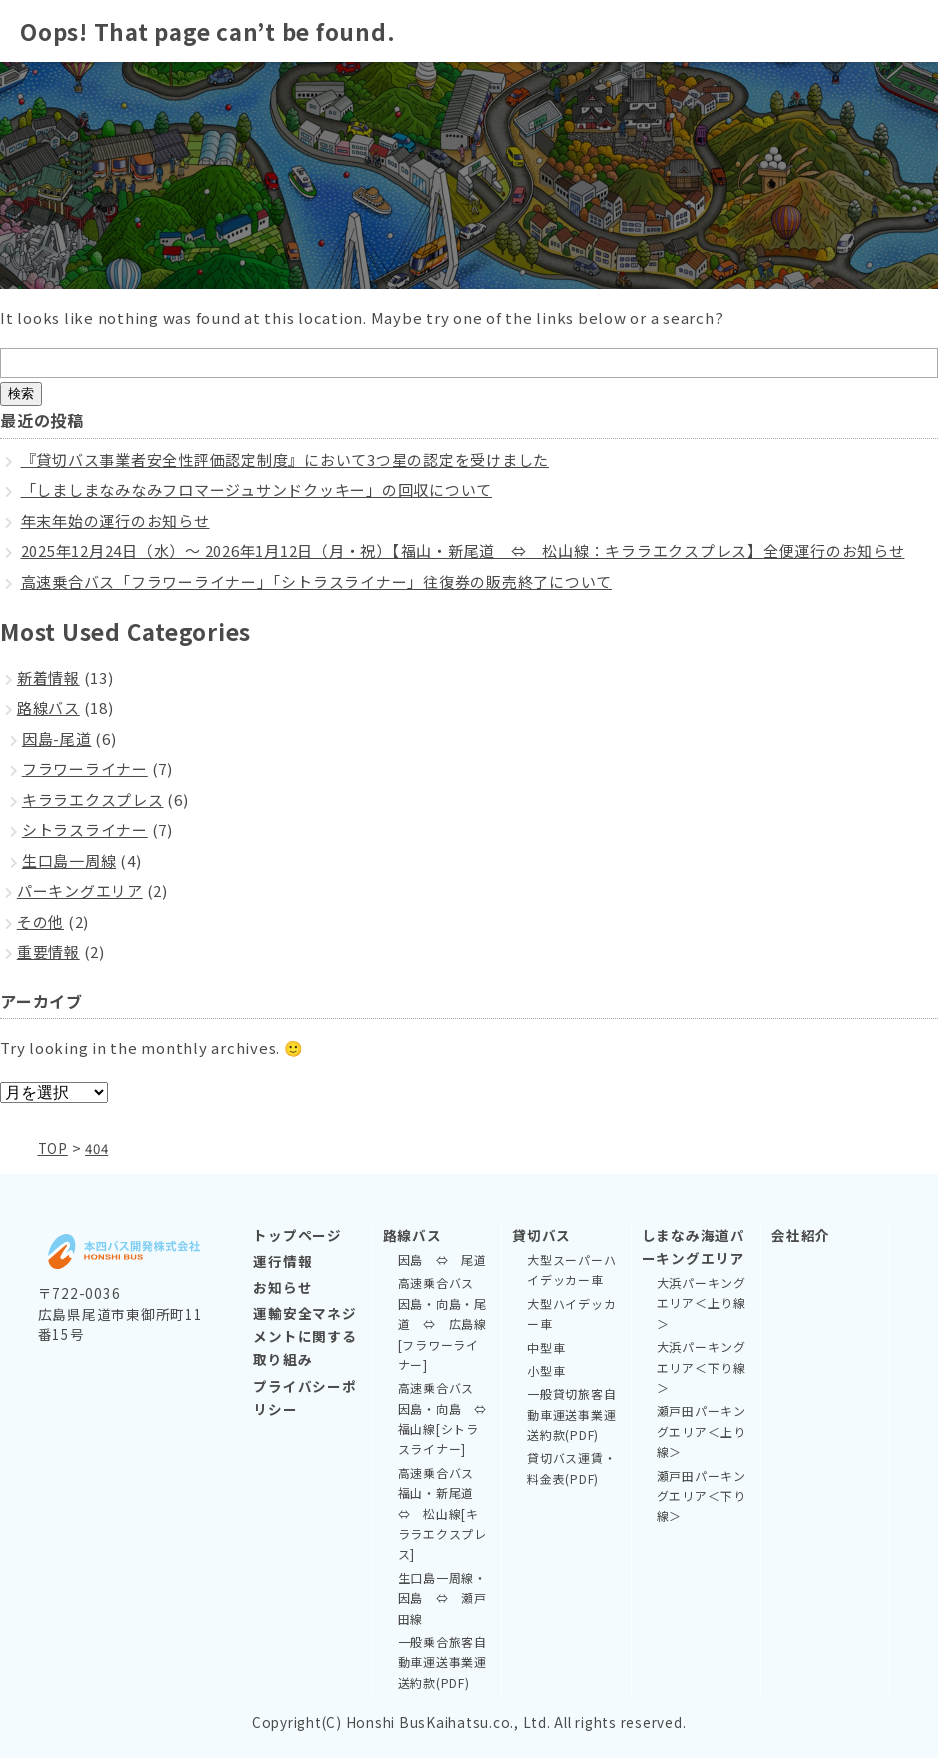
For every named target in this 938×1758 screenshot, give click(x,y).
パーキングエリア (80, 890)
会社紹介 (800, 1234)
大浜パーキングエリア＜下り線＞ (701, 1366)
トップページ (297, 1234)
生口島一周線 (69, 860)
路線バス (48, 707)
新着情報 (48, 677)
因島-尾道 (57, 738)
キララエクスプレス (93, 799)
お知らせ (282, 1286)
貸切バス (541, 1234)
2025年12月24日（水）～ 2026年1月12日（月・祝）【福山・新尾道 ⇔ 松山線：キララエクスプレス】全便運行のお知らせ (463, 550)
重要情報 (48, 951)
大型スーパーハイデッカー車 (571, 1268)
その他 (40, 921)
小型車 (546, 1369)
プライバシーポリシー (304, 1396)
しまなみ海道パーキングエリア (693, 1245)
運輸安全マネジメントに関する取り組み (304, 1335)
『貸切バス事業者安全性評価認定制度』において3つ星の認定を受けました (285, 459)
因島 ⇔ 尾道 (442, 1258)
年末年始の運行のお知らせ (115, 520)
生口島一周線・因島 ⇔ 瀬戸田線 (442, 1597)
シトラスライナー (85, 829)
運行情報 (282, 1260)
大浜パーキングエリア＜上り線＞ (701, 1302)
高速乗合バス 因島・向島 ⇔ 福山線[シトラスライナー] (444, 1417)
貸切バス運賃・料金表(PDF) (571, 1466)
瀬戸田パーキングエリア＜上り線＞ (701, 1430)
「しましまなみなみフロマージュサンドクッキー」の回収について (257, 489)
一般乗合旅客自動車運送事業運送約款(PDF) (442, 1661)
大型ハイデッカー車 (571, 1312)
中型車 (546, 1346)
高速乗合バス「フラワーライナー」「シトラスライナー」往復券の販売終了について (317, 581)
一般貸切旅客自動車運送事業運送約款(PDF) (571, 1413)
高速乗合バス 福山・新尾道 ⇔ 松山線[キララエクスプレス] (442, 1512)
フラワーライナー (85, 768)
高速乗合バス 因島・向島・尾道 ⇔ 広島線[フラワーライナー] (442, 1322)
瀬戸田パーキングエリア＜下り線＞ (701, 1495)
